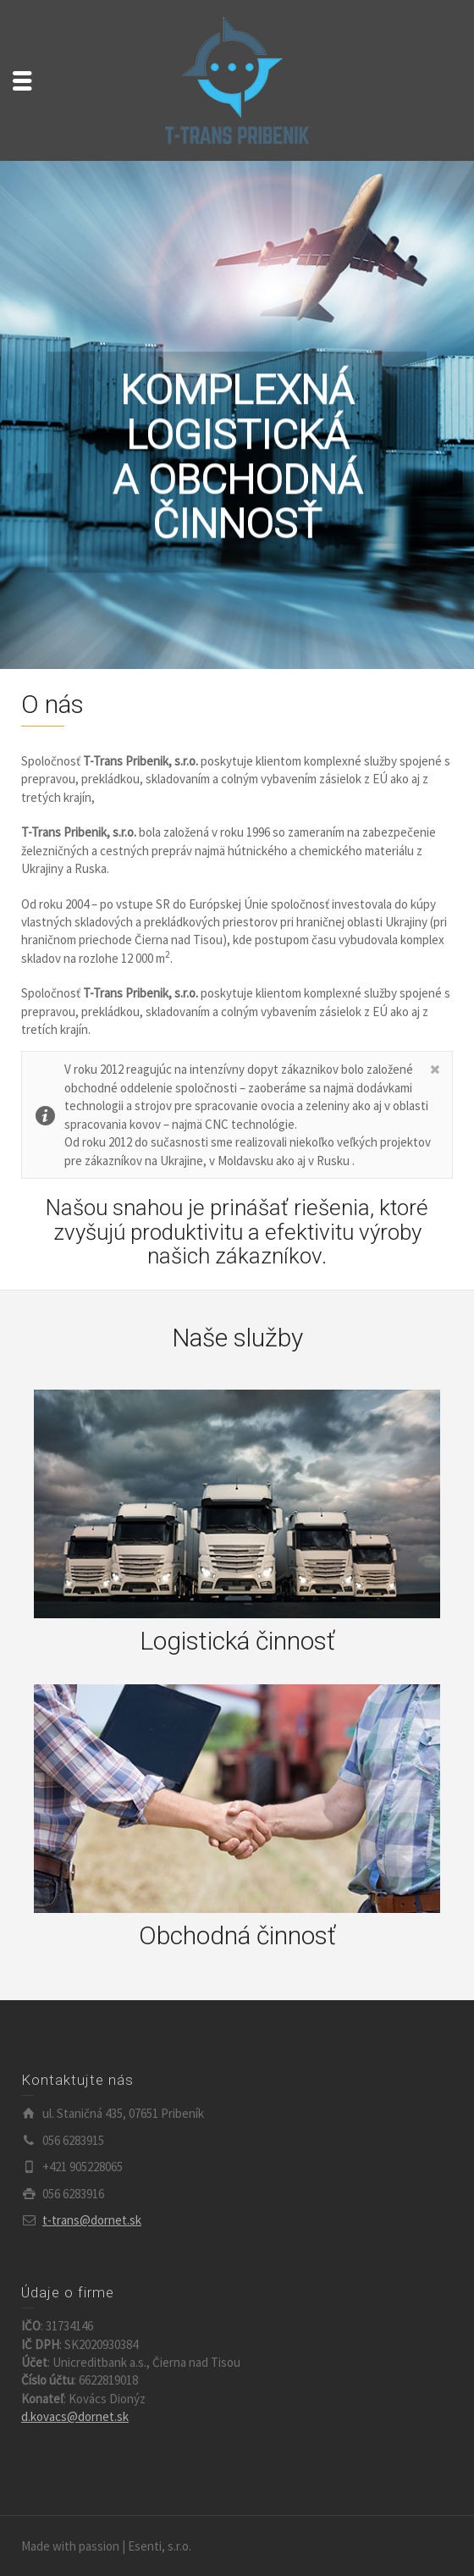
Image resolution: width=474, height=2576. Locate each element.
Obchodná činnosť (237, 1935)
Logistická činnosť (237, 1641)
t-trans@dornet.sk (91, 2220)
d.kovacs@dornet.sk (75, 2416)
